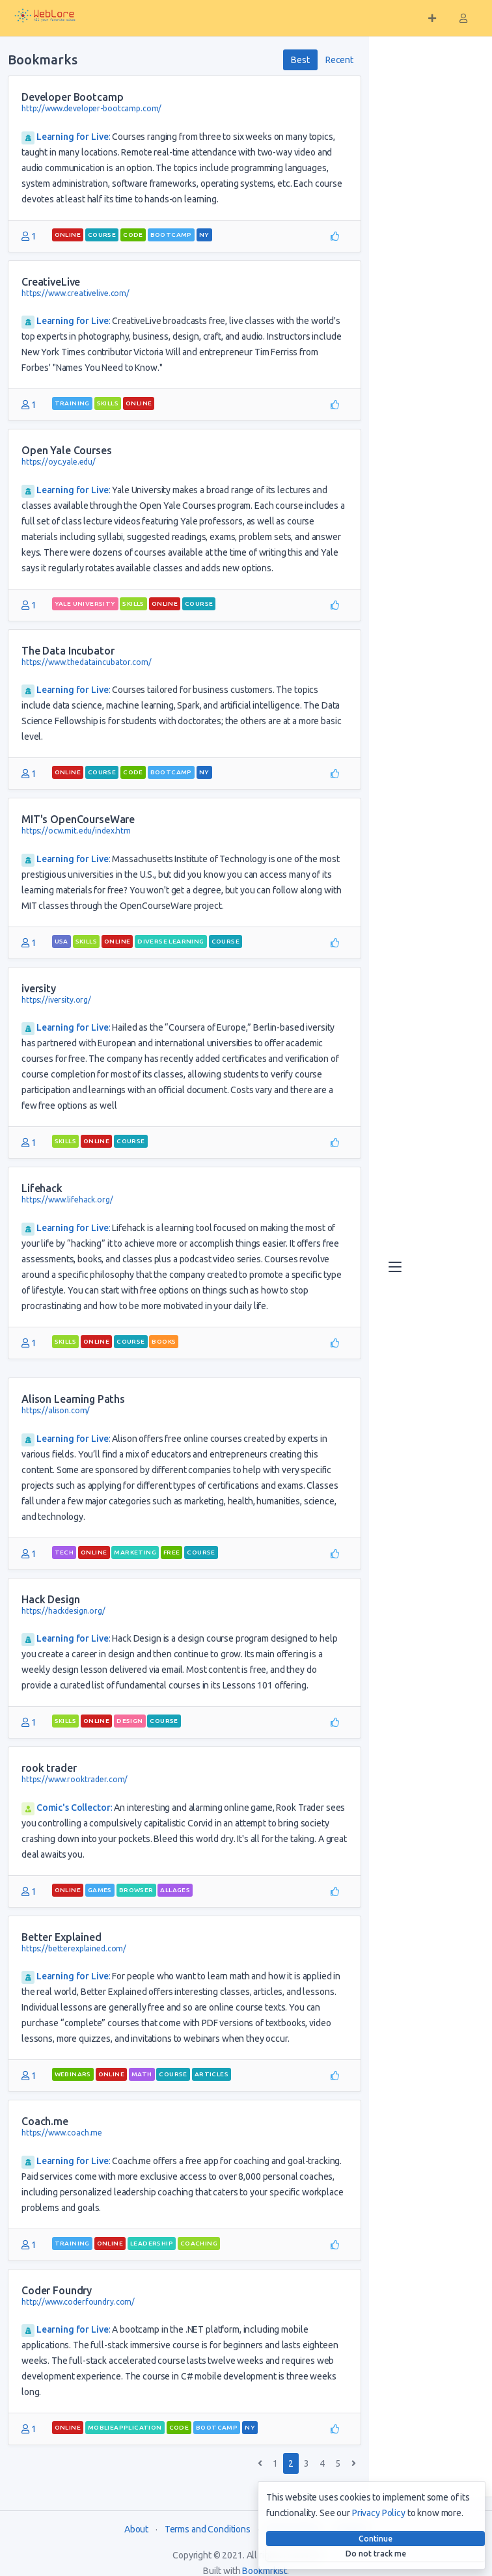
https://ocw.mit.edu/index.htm (76, 830)
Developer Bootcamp (72, 97)
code (133, 234)
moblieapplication (125, 2427)
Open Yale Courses (66, 450)
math (141, 2074)
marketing (135, 1552)
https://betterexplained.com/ (73, 1948)
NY (204, 234)
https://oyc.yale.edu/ (58, 461)
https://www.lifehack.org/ (67, 1199)
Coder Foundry (56, 2290)
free (171, 1552)
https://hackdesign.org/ (63, 1611)
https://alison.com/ (55, 1410)
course (102, 234)
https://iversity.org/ (56, 1000)
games (100, 1889)
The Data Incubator (67, 651)
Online (68, 234)
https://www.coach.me (61, 2132)
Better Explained (61, 1937)
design (129, 1720)
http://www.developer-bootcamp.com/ (91, 108)
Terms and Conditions (208, 2529)
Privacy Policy (378, 2513)
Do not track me (376, 2553)
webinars (73, 2074)
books (164, 1341)
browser (136, 1889)
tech (64, 1552)
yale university (85, 603)
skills (107, 403)
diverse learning (170, 941)
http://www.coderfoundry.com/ (78, 2302)
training (72, 403)
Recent (339, 60)
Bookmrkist (264, 2571)
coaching (198, 2243)
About (136, 2529)
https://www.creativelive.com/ (75, 293)
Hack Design (50, 1599)
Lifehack (41, 1188)
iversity (38, 988)
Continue (375, 2538)
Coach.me (44, 2121)
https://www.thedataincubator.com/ (86, 662)
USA (61, 941)
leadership (151, 2243)
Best (300, 60)
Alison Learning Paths (73, 1399)
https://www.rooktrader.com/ (74, 1779)
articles (211, 2074)
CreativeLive (50, 282)
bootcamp (171, 234)
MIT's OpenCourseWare (78, 819)
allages (175, 1889)
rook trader (48, 1768)
